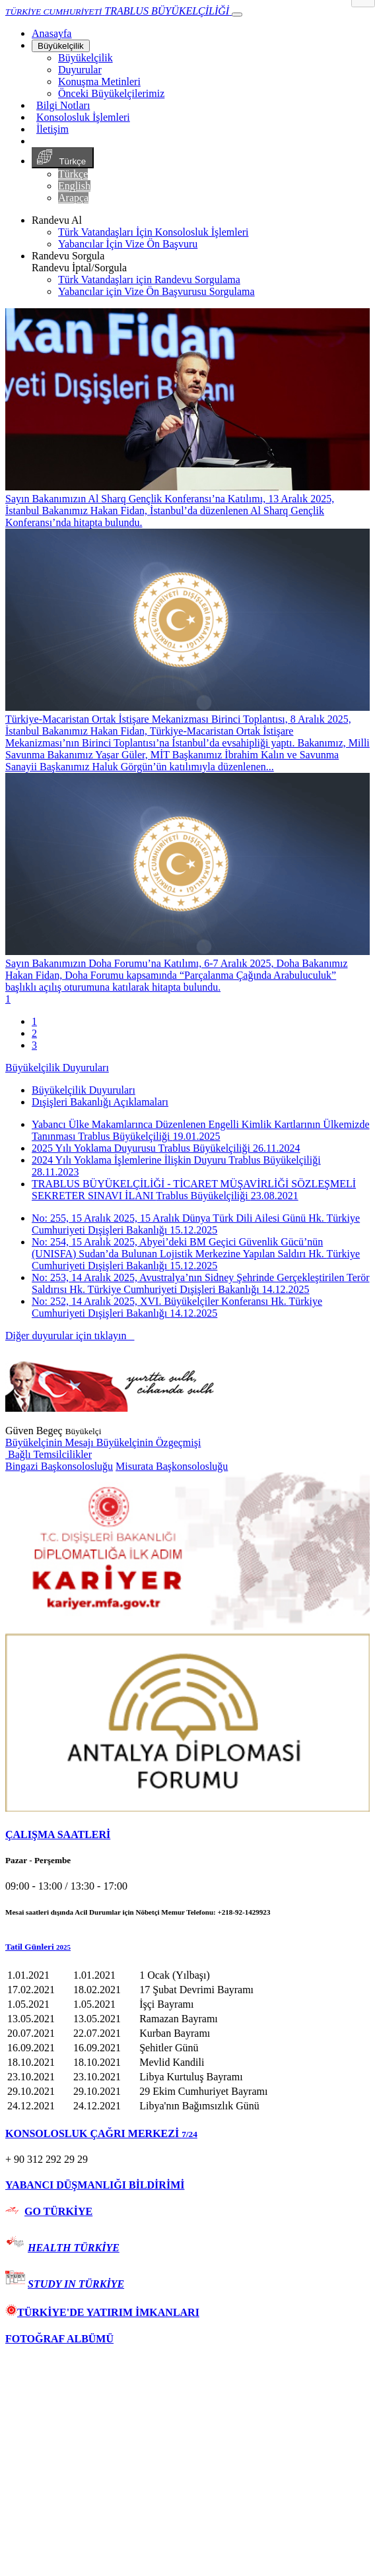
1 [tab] (34, 1021)
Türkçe (62, 157)
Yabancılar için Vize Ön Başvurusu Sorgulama (156, 291)
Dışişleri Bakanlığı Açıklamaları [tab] (100, 1101)
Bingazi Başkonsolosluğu (59, 1466)
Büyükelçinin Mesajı (50, 1442)
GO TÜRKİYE (58, 2211)
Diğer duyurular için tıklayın (70, 1335)
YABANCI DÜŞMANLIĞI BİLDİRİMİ (94, 2185)
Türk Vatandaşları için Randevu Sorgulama (149, 279)
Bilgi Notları (63, 105)
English (74, 185)
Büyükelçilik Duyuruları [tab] (83, 1090)
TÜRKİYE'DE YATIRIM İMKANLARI (102, 2312)
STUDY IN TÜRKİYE (76, 2284)
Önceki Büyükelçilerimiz (111, 93)
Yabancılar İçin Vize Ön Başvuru (127, 243)
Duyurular (80, 69)
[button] (187, 1947)
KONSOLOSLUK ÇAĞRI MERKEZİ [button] (101, 2133)
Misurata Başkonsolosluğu (172, 1466)
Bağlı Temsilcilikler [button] (48, 1454)
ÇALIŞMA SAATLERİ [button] (57, 1834)
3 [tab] (34, 1045)
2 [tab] (34, 1033)
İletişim (52, 129)
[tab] (187, 1835)
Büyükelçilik (61, 46)
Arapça (73, 197)
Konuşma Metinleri (99, 81)
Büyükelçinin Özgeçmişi (148, 1442)
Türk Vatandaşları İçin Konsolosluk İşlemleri (153, 232)
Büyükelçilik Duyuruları (57, 1067)
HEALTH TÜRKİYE (73, 2247)
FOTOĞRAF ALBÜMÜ (59, 2338)
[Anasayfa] (51, 33)
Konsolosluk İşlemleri (83, 117)
